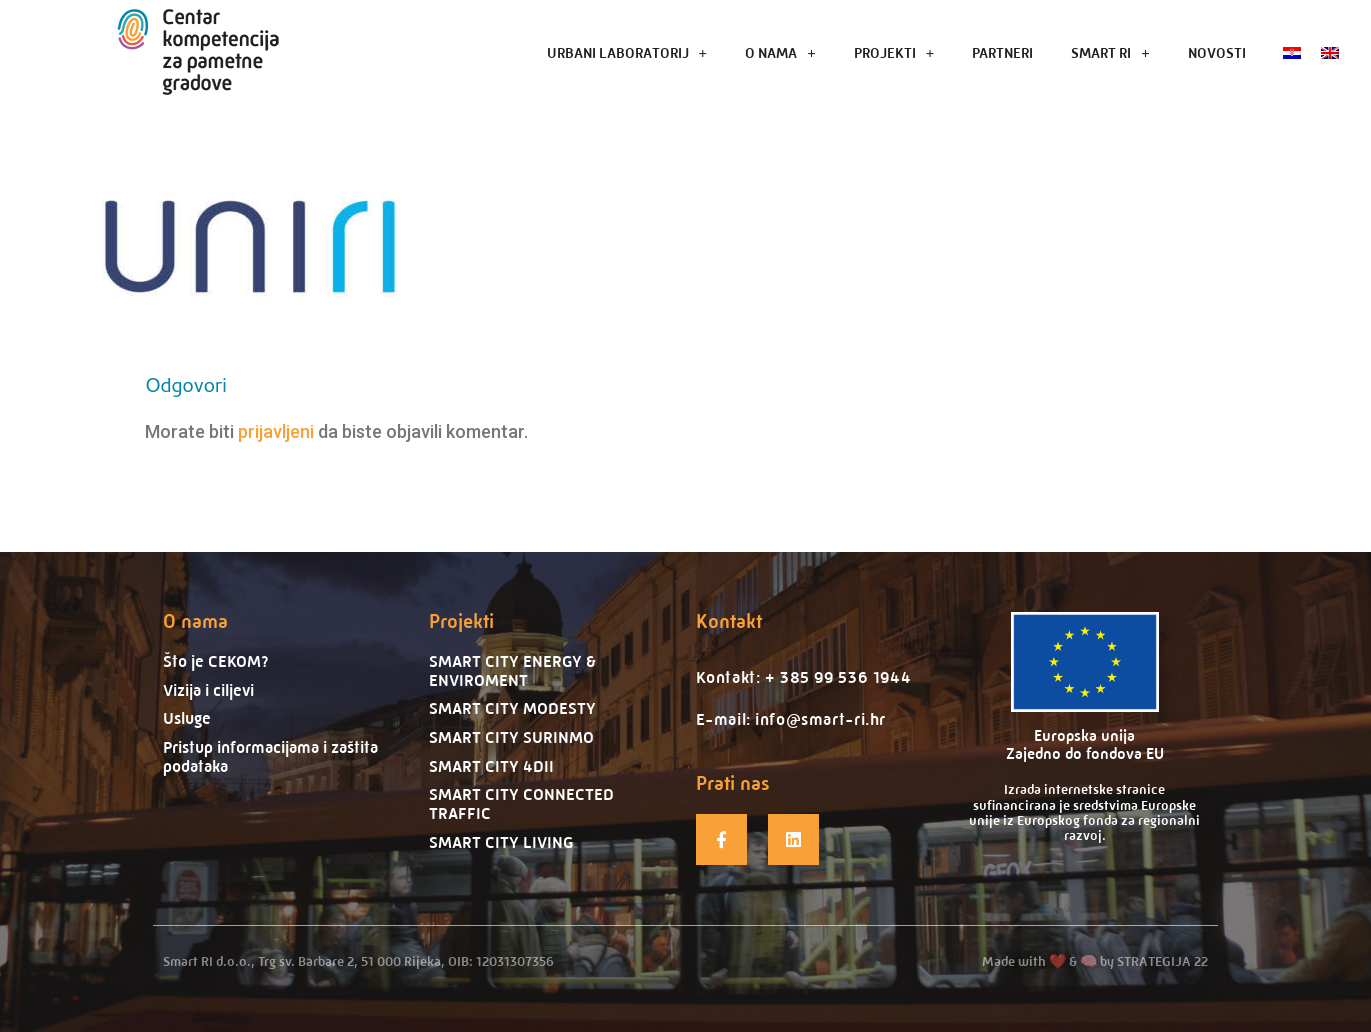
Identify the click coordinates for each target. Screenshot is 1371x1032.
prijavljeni (276, 431)
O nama (195, 621)
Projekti (461, 621)
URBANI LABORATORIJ (627, 52)
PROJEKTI (894, 52)
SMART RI (1110, 52)
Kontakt (729, 621)
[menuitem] (1292, 52)
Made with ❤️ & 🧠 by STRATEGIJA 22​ (1095, 961)
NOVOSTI (1217, 52)
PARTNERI (1002, 52)
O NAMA (780, 52)
